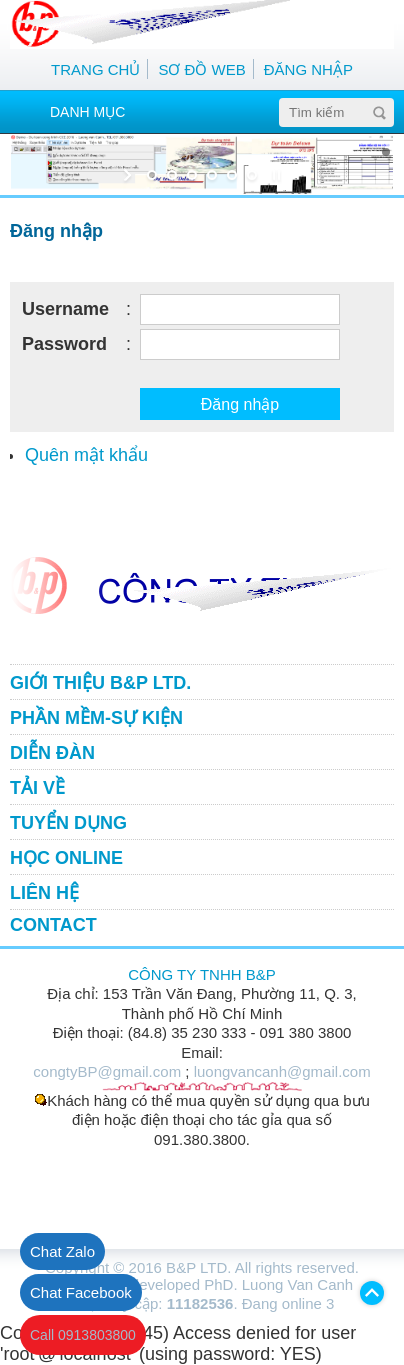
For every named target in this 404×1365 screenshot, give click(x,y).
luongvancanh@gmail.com (282, 1071)
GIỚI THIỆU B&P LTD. (100, 683)
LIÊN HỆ (44, 893)
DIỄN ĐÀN (52, 753)
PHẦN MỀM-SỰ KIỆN (96, 718)
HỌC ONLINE (66, 858)
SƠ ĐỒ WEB (201, 69)
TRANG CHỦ (95, 69)
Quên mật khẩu (86, 455)
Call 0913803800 (83, 1335)
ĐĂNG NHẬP (308, 69)
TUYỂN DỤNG (68, 823)
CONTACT (53, 925)
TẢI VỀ (37, 788)
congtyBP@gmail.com (107, 1071)
